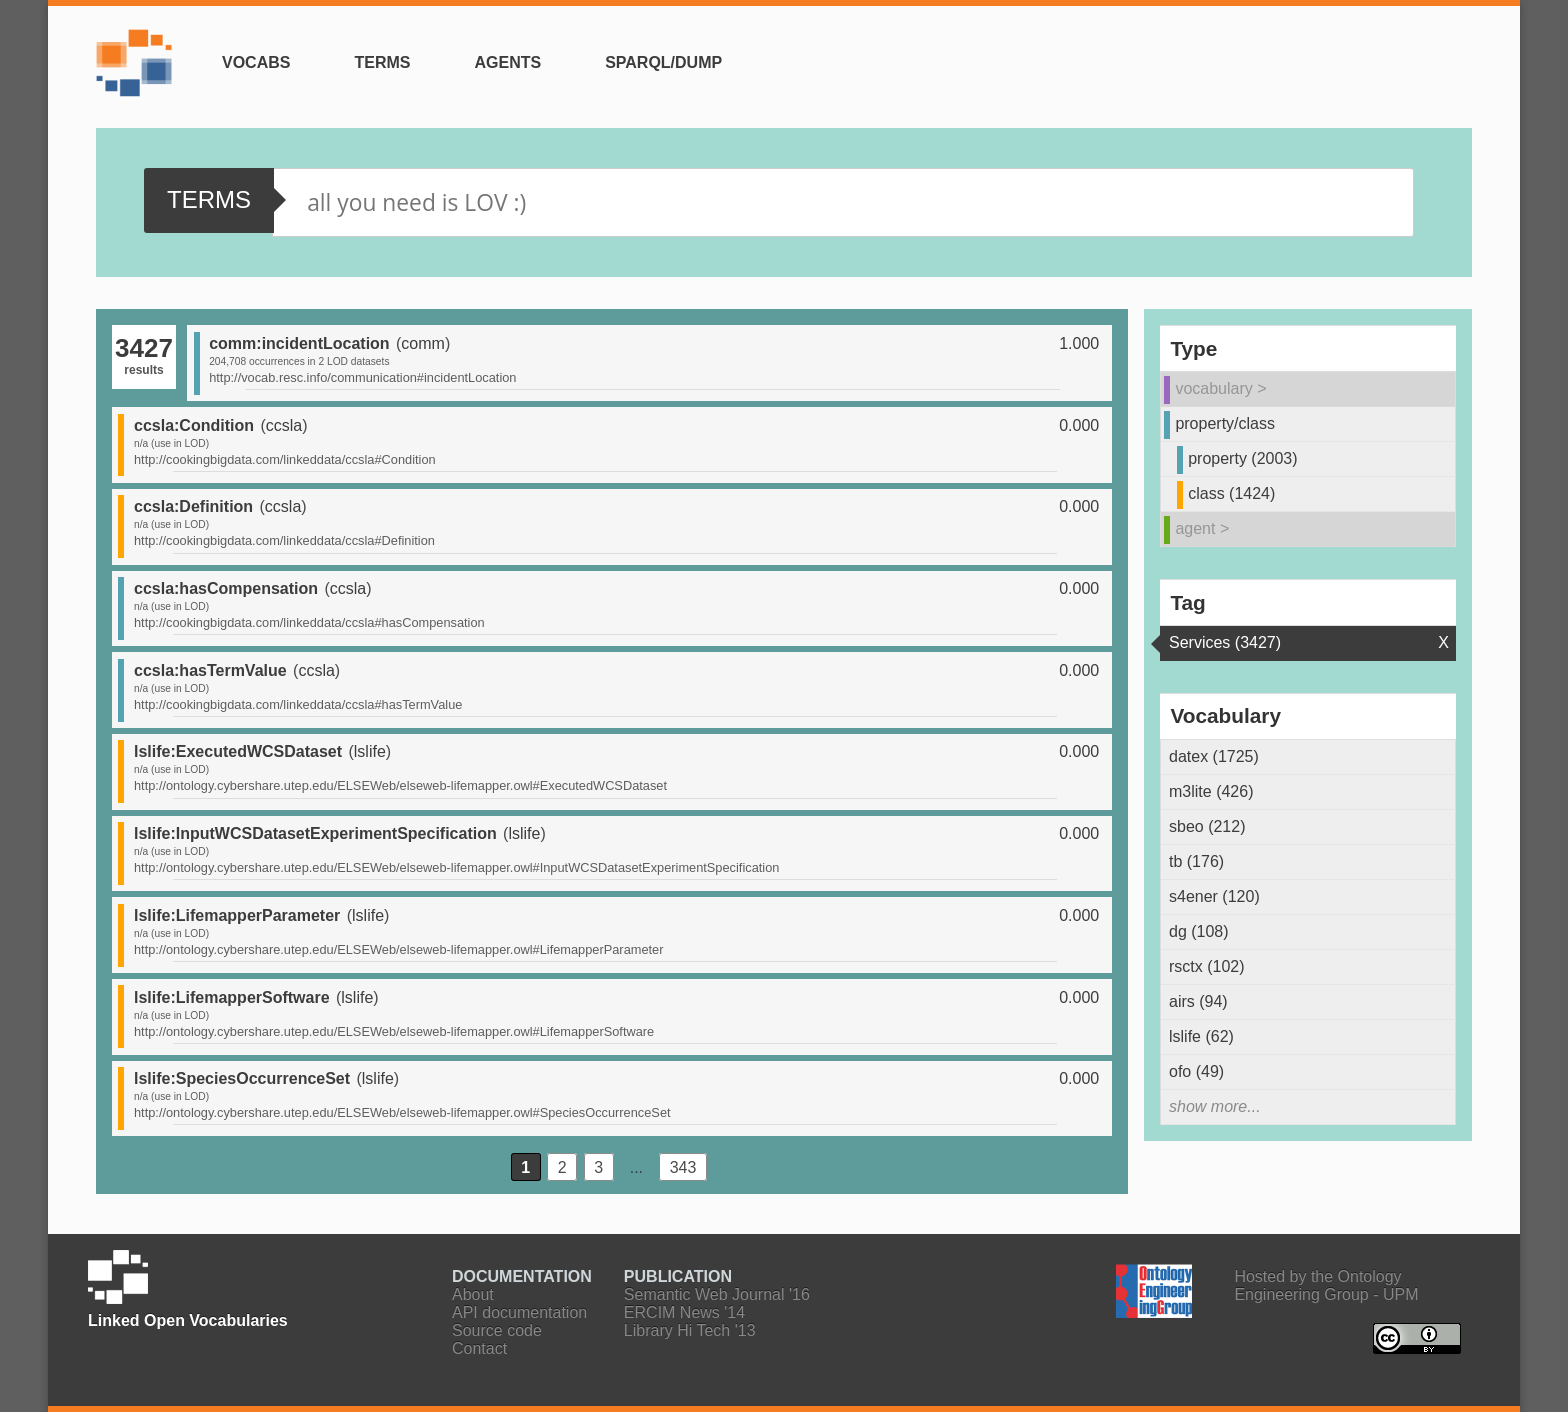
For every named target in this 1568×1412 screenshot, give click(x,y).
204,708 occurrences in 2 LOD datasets (299, 361)
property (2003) (1242, 458)
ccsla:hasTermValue (210, 670)
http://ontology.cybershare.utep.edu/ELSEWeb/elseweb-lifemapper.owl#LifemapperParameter (398, 949)
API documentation (519, 1312)
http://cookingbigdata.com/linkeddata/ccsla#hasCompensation (309, 622)
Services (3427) (1225, 642)
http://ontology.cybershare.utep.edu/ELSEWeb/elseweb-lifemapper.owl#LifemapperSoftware (394, 1031)
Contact (479, 1348)
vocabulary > (1220, 388)
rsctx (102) (1207, 966)
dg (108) (1199, 931)
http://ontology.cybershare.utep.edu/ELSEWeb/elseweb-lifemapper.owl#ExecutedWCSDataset (400, 785)
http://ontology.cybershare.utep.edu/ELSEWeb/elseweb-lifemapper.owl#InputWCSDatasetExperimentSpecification (456, 867)
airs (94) (1198, 1001)
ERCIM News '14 (684, 1312)
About (473, 1294)
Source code (497, 1330)
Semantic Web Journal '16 (717, 1294)
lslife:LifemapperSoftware (232, 997)
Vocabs (256, 62)
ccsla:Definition (193, 506)
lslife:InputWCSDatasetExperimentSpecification (315, 833)
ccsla (284, 425)
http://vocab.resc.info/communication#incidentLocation (362, 377)
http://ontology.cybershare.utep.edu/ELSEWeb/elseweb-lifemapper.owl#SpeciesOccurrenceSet (402, 1112)
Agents (507, 62)
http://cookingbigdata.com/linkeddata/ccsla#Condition (285, 459)
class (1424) (1231, 493)
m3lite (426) (1211, 791)
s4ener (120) (1214, 896)
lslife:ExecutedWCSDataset (238, 751)
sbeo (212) (1207, 826)
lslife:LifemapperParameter (237, 915)
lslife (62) (1201, 1036)
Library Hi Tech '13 (690, 1330)
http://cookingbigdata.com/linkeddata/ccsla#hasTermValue (298, 704)
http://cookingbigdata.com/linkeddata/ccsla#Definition (284, 540)
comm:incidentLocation (299, 343)
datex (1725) (1214, 756)
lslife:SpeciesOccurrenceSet (242, 1078)
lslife (370, 751)
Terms (382, 62)
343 (683, 1166)
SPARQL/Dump (663, 62)
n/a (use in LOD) (171, 443)
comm (423, 343)
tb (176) (1196, 861)
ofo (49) (1196, 1071)
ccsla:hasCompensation (226, 588)
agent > (1202, 528)
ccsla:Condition (194, 425)
